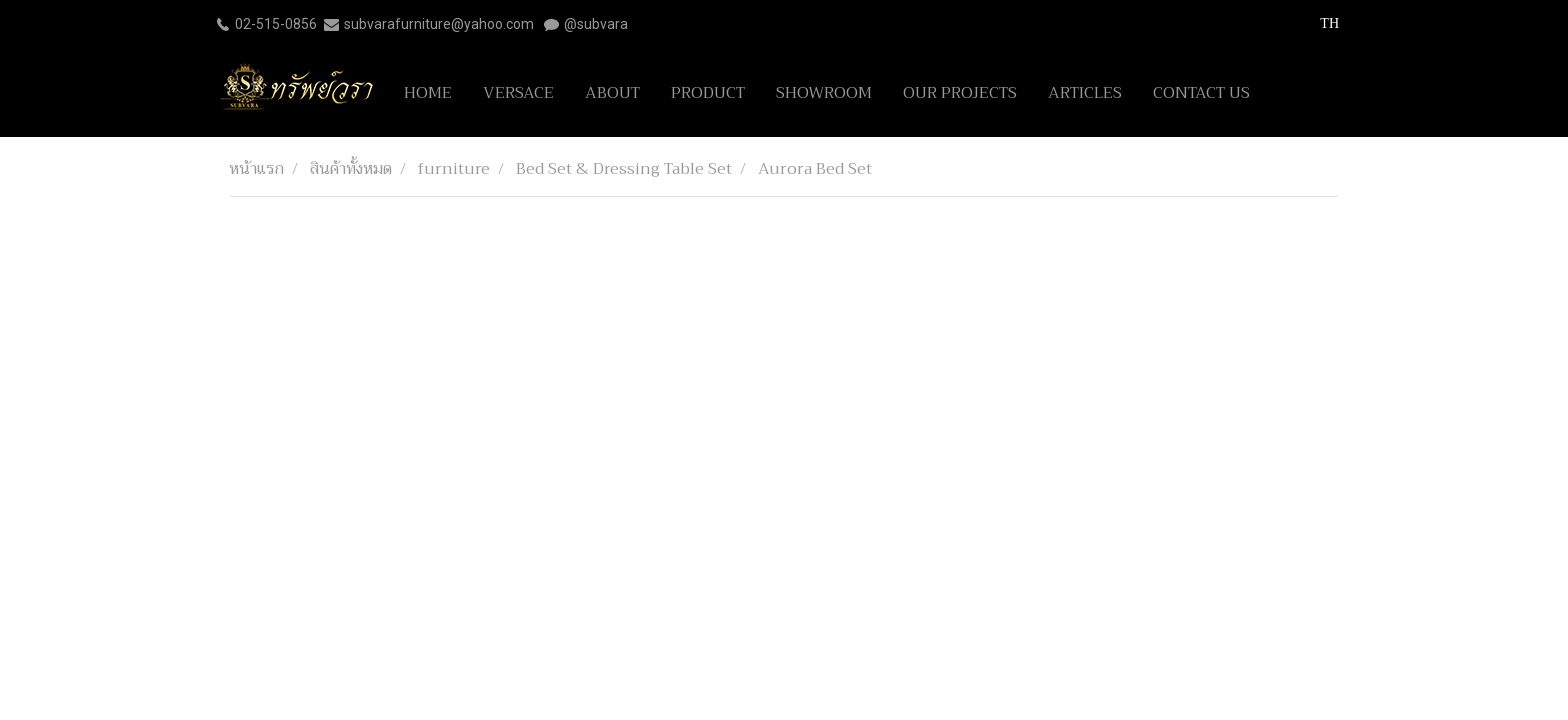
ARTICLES (1085, 93)
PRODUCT (708, 93)
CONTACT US (1201, 93)
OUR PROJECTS (960, 93)
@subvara (596, 24)
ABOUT (612, 93)
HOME (428, 93)
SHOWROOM (824, 93)
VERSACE (518, 93)
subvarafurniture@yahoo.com (439, 24)
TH (1318, 23)
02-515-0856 (276, 24)
